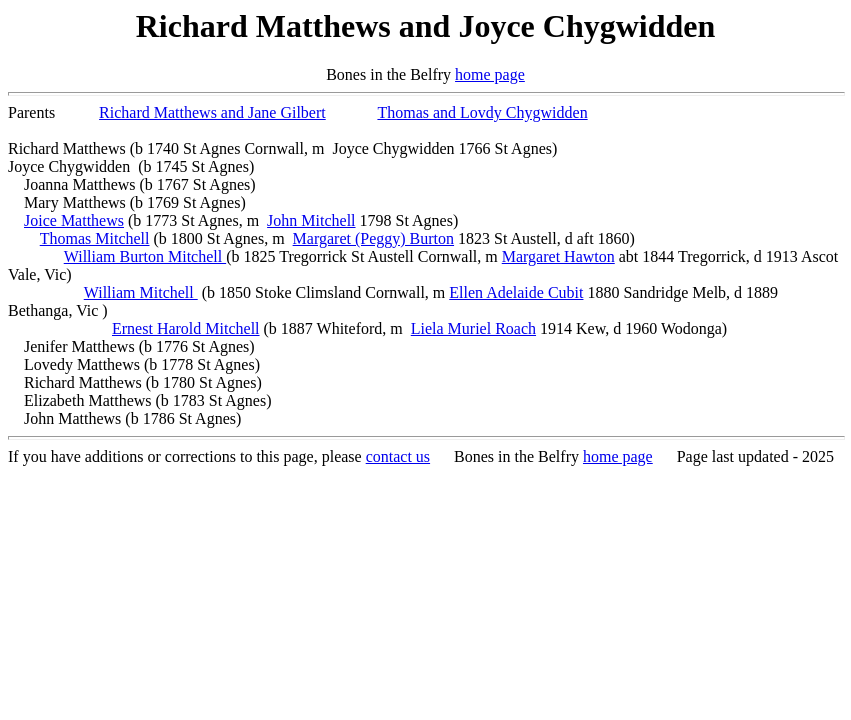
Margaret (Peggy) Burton (373, 238)
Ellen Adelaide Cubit (516, 292)
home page (490, 74)
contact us (398, 456)
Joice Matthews (74, 220)
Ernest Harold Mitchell (186, 328)
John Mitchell (311, 220)
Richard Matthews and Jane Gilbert (212, 112)
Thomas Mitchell (95, 238)
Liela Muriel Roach (473, 328)
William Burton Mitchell (145, 256)
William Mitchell (141, 292)
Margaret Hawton (558, 256)
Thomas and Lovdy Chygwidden (482, 112)
